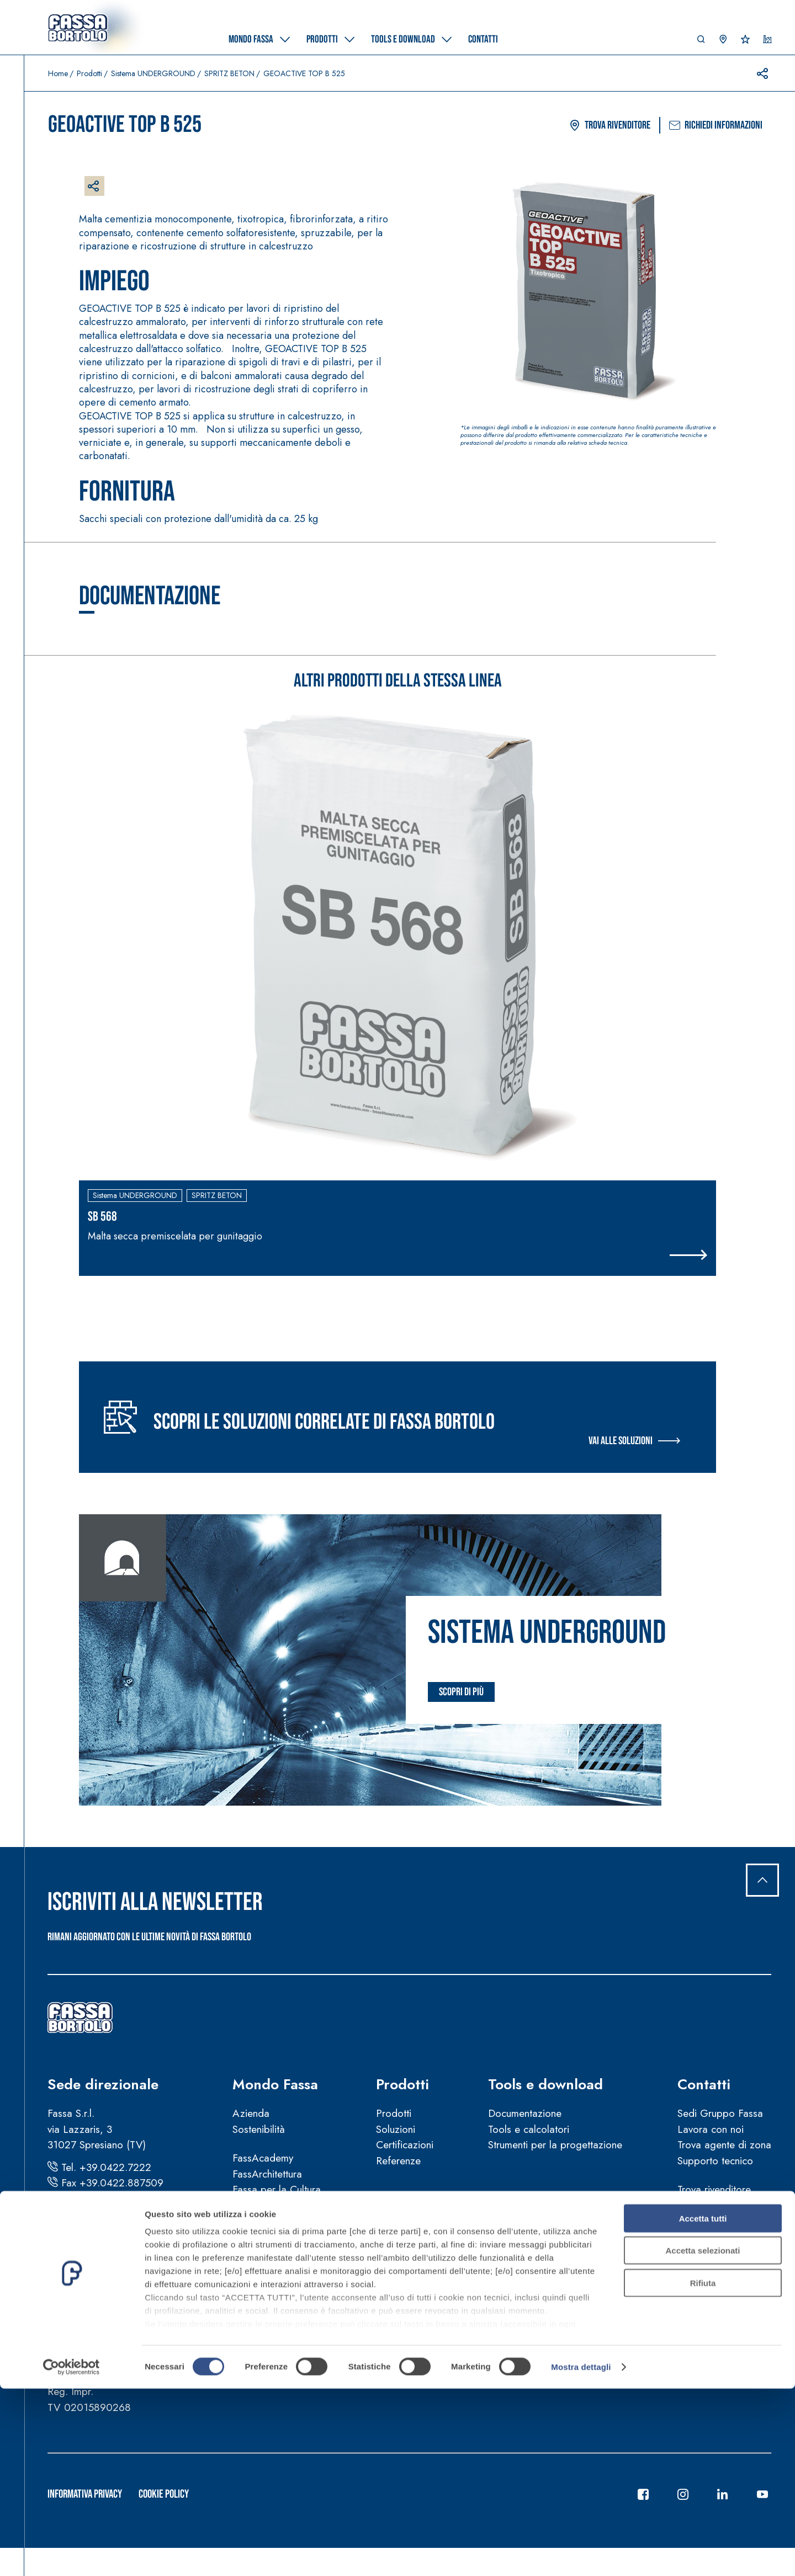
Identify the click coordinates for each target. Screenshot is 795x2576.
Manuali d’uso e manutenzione (298, 2311)
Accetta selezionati (702, 2437)
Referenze (398, 2160)
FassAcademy (262, 2158)
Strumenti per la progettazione (555, 2145)
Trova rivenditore (609, 125)
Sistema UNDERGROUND (153, 73)
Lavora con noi (710, 2129)
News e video (263, 2234)
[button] (701, 42)
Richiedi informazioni (715, 125)
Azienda (250, 2113)
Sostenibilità (258, 2129)
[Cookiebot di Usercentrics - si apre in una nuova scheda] (71, 2554)
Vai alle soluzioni (621, 1441)
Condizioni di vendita (279, 2295)
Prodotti (89, 73)
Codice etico (260, 2358)
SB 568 (102, 1217)
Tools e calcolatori (528, 2129)
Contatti (703, 2085)
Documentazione (524, 2113)
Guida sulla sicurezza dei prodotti (307, 2326)
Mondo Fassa (275, 2085)
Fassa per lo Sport (273, 2205)
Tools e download (545, 2085)
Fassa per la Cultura (276, 2190)
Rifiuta (703, 2470)
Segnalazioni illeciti (274, 2342)
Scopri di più (461, 1692)
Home (58, 73)
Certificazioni (404, 2145)
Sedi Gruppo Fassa (720, 2113)
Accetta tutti (703, 2405)
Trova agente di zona (724, 2145)
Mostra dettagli (581, 2554)
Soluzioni (395, 2129)
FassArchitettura (267, 2174)
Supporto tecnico (715, 2160)
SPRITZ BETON (229, 73)
